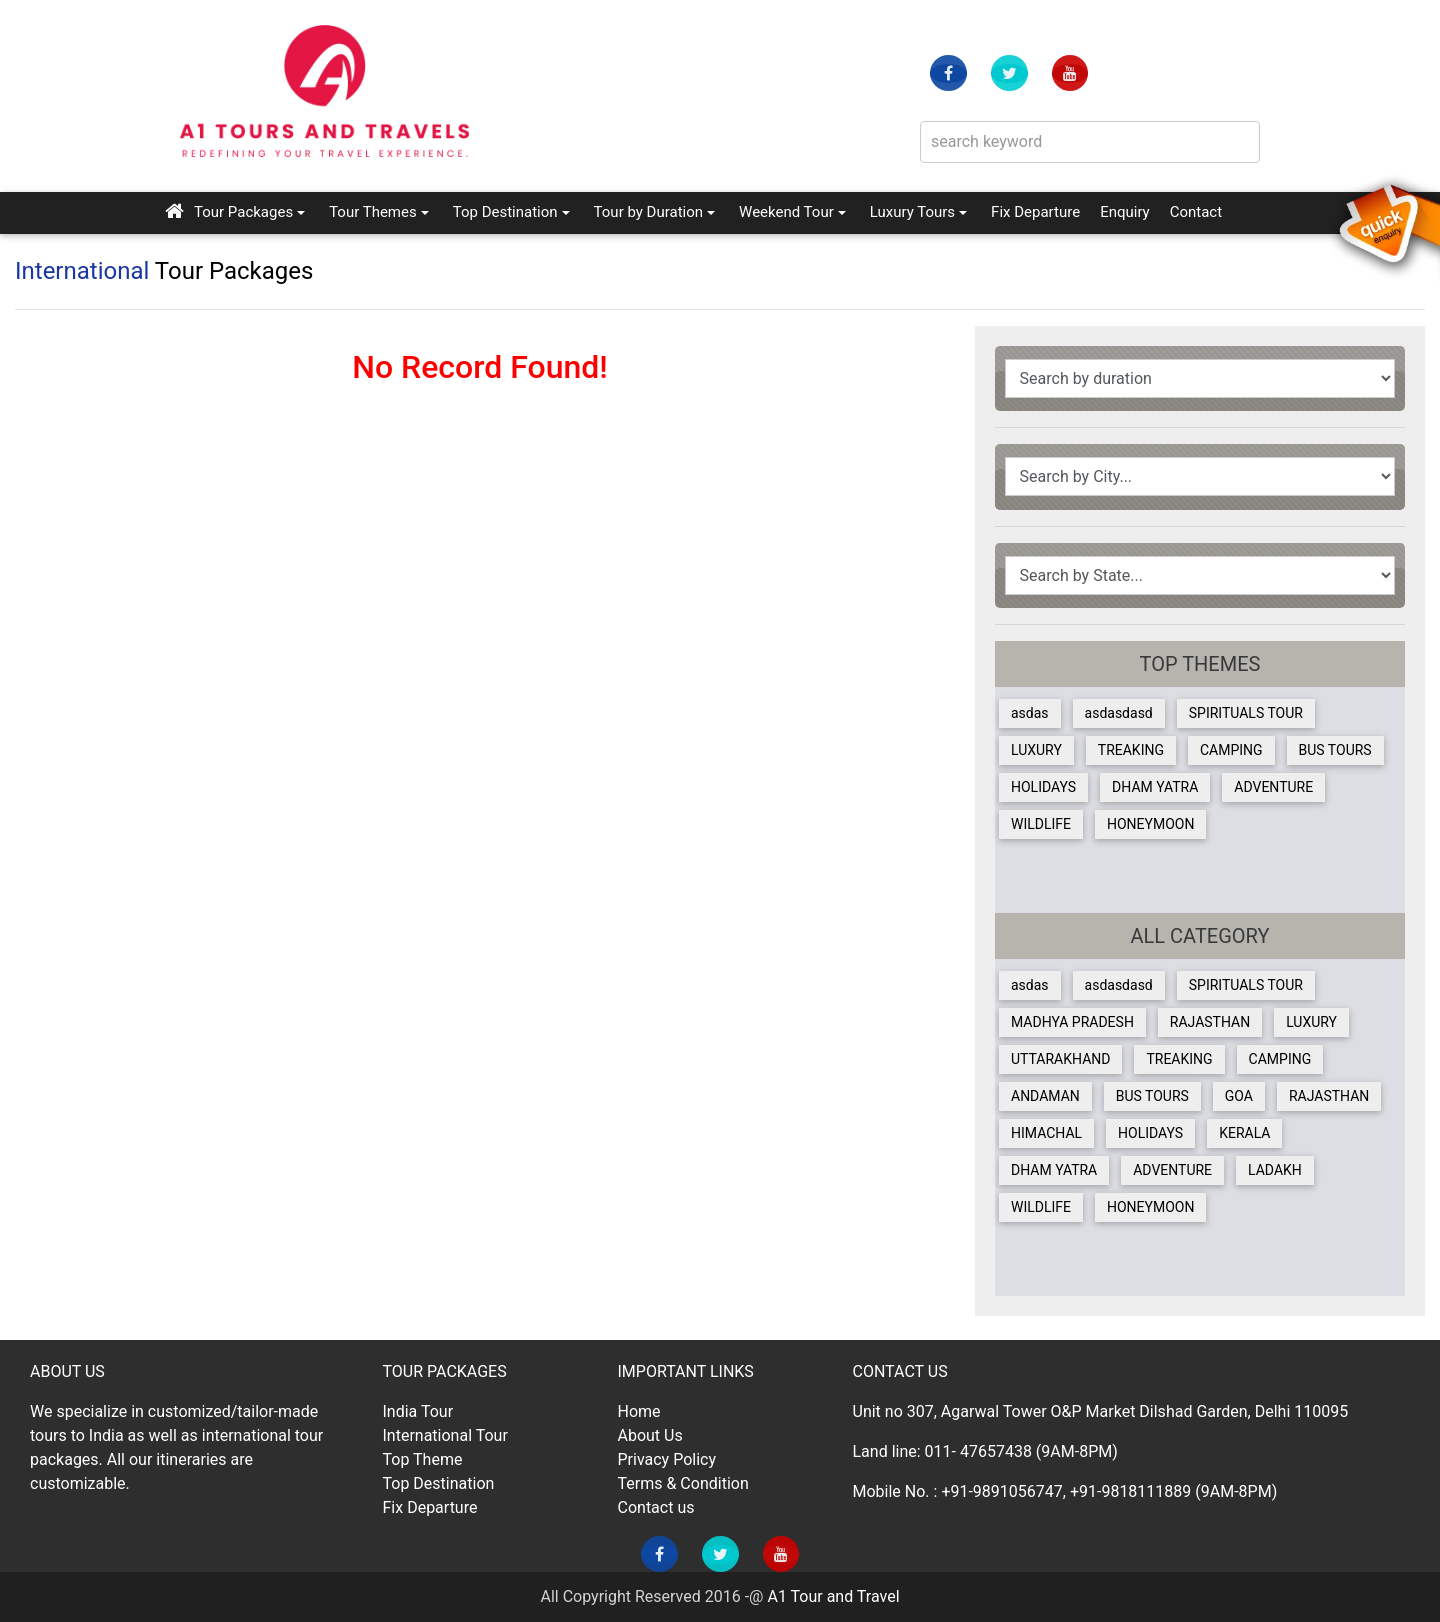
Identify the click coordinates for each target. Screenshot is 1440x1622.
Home (639, 1411)
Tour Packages (243, 212)
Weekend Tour (786, 212)
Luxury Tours (912, 212)
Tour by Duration (648, 212)
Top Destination (505, 212)
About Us (650, 1435)
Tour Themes (373, 212)
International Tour (445, 1435)
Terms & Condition (683, 1483)
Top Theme (423, 1459)
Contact (1196, 210)
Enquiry (1125, 210)
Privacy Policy (667, 1459)
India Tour (418, 1411)
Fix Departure (1035, 212)
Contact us (656, 1507)
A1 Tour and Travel (833, 1596)
